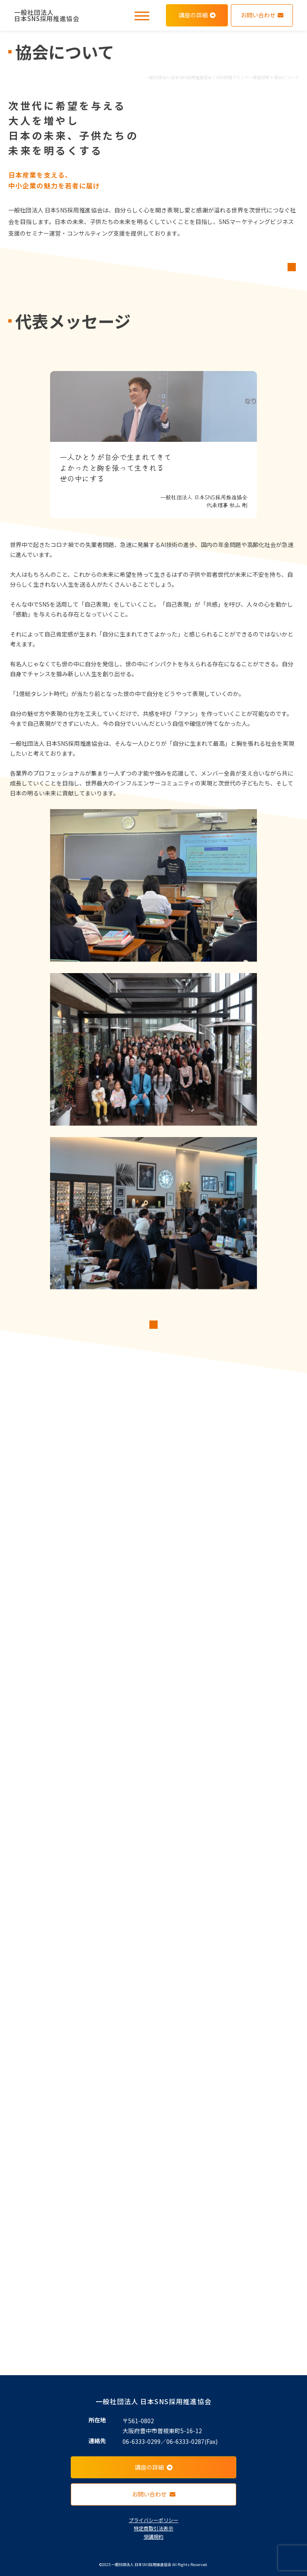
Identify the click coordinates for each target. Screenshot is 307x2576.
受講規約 (153, 2536)
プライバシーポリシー (153, 2519)
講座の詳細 (197, 15)
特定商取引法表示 (153, 2528)
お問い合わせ (262, 15)
